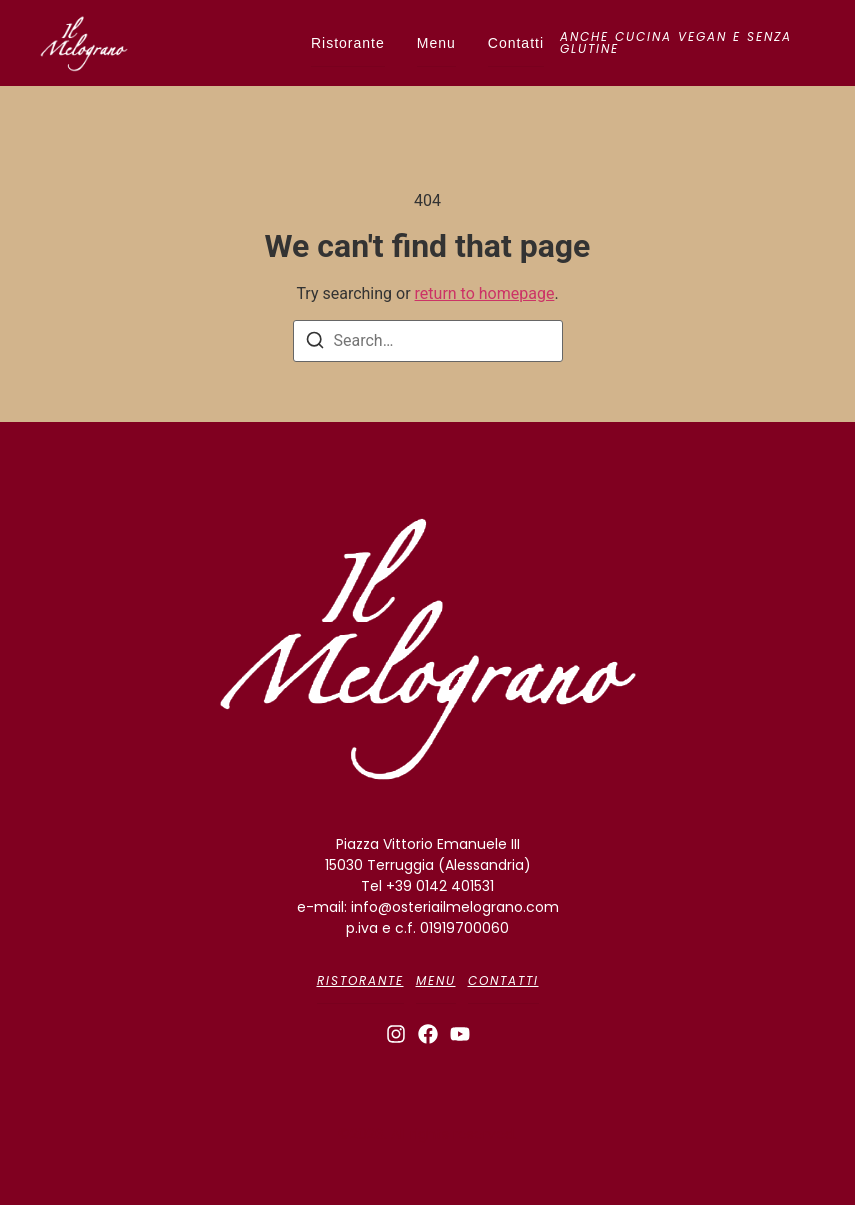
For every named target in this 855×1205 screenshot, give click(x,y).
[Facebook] (428, 1034)
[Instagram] (396, 1034)
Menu (436, 43)
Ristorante (348, 43)
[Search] (315, 343)
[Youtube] (460, 1034)
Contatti (516, 43)
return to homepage (485, 293)
